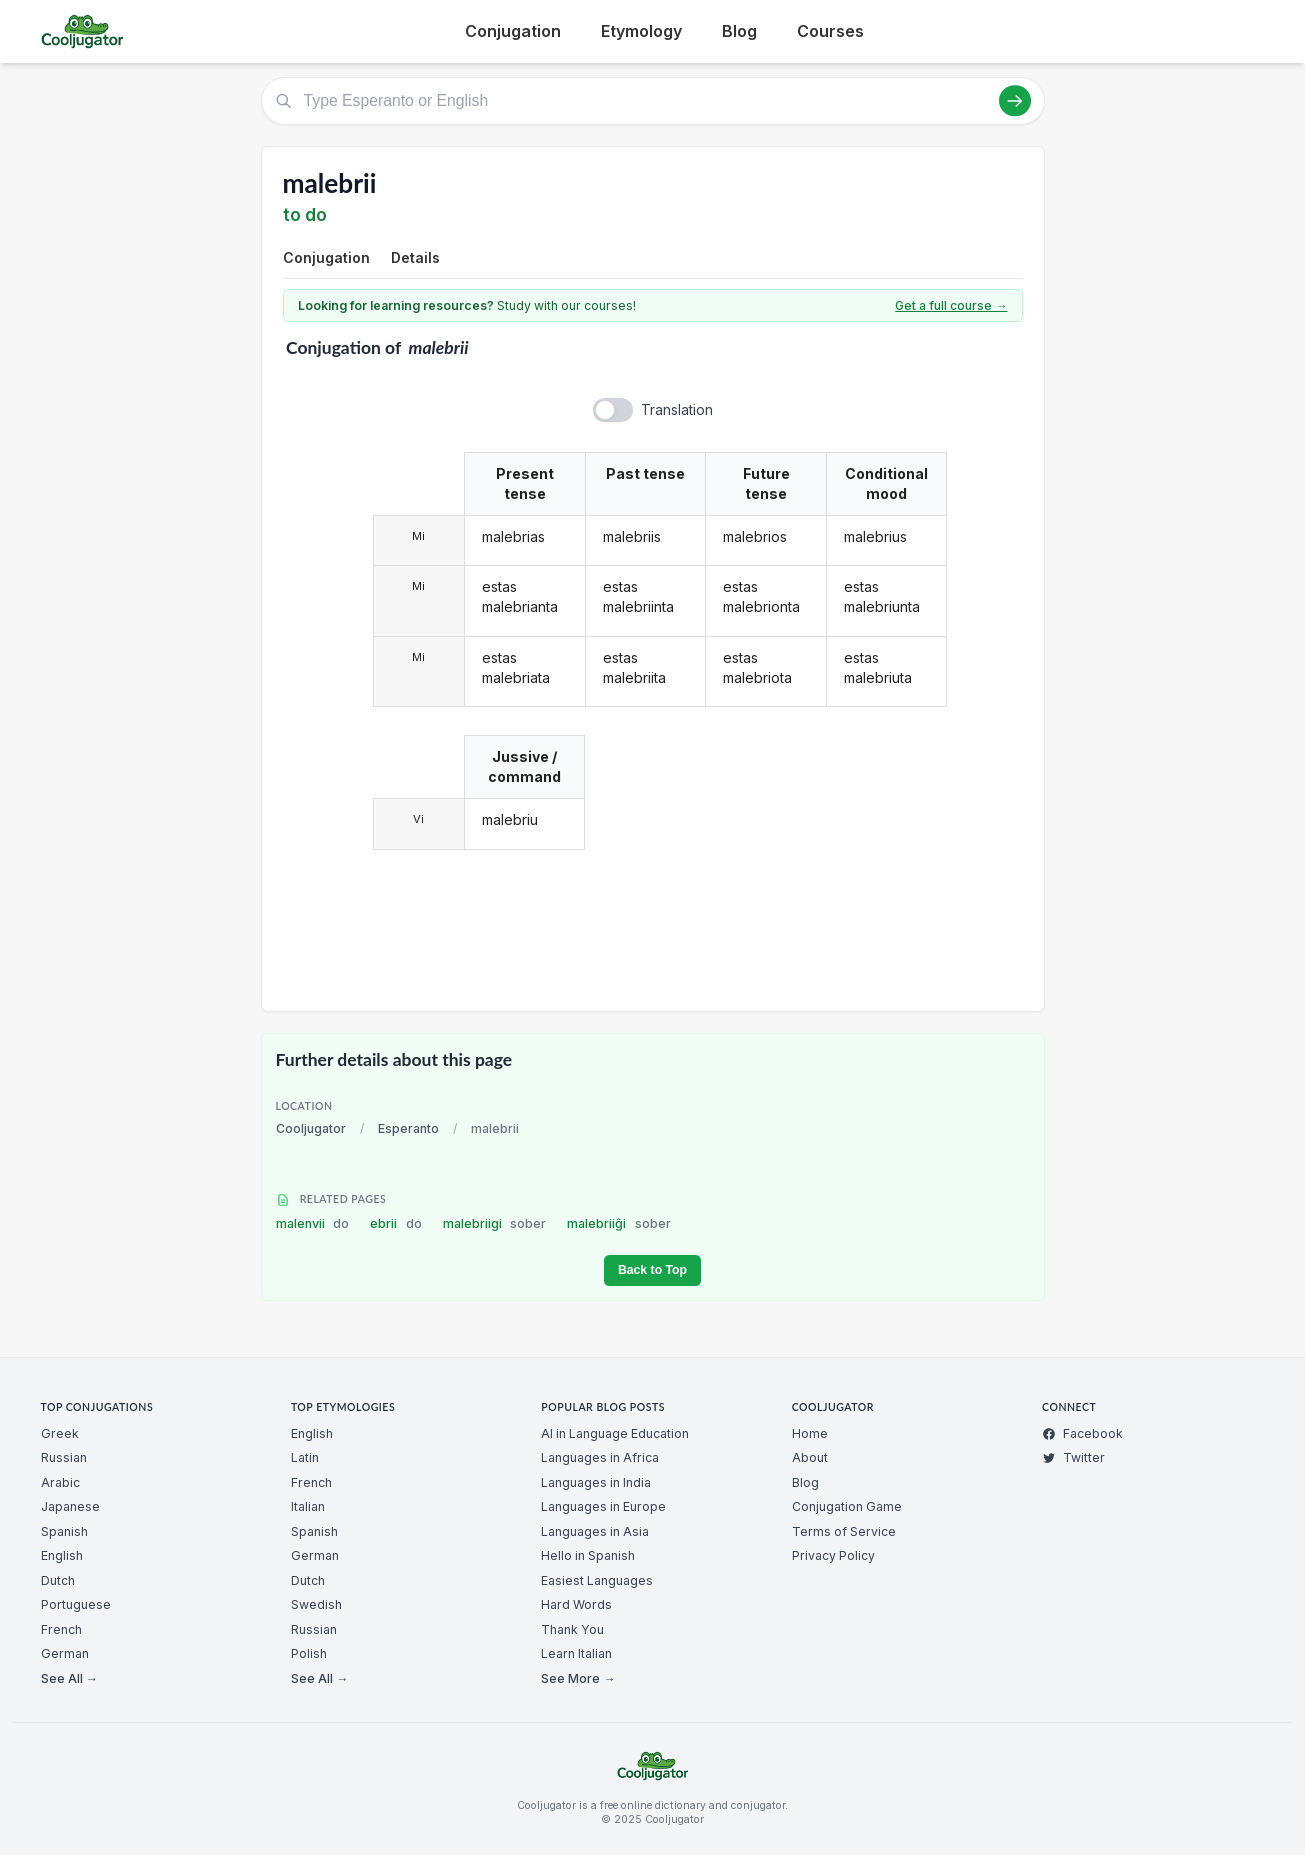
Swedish (316, 1604)
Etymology (641, 31)
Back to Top (652, 1270)
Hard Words (576, 1604)
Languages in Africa (600, 1457)
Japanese (70, 1506)
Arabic (60, 1482)
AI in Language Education (615, 1433)
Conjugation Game (847, 1506)
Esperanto (408, 1128)
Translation (677, 409)
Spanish (64, 1531)
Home (810, 1433)
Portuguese (76, 1604)
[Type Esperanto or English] (653, 101)
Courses (830, 31)
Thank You (572, 1629)
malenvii (313, 1223)
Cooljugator (311, 1128)
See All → (69, 1678)
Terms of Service (844, 1531)
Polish (309, 1653)
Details (415, 257)
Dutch (58, 1580)
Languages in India (596, 1482)
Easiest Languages (597, 1580)
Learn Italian (576, 1653)
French (61, 1629)
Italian (308, 1506)
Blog (739, 31)
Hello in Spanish (588, 1555)
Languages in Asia (595, 1531)
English (62, 1555)
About (810, 1457)
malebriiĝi (619, 1223)
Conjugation (513, 31)
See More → (578, 1678)
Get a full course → (951, 305)
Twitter (1073, 1457)
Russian (64, 1457)
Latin (305, 1457)
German (65, 1653)
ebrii (396, 1223)
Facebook (1082, 1433)
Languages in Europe (603, 1506)
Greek (60, 1433)
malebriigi (495, 1223)
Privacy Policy (833, 1555)
